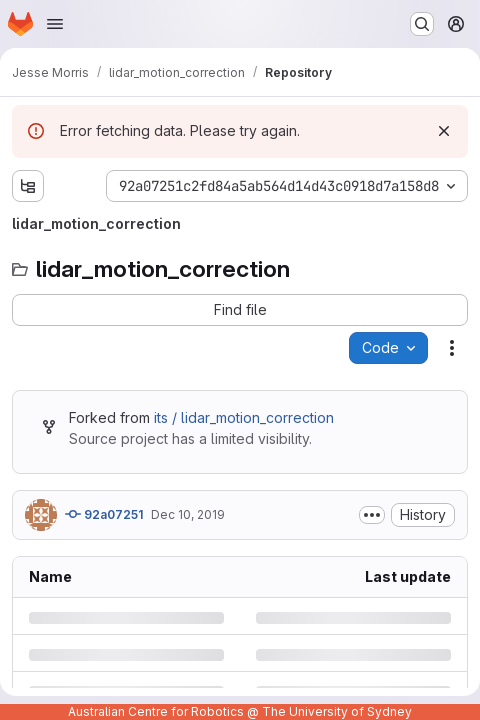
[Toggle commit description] (372, 515)
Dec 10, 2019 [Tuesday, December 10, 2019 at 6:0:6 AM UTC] (188, 514)
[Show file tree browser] (28, 186)
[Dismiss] (444, 131)
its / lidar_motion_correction (244, 417)
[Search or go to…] (422, 24)
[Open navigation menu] (55, 24)
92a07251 (104, 514)
